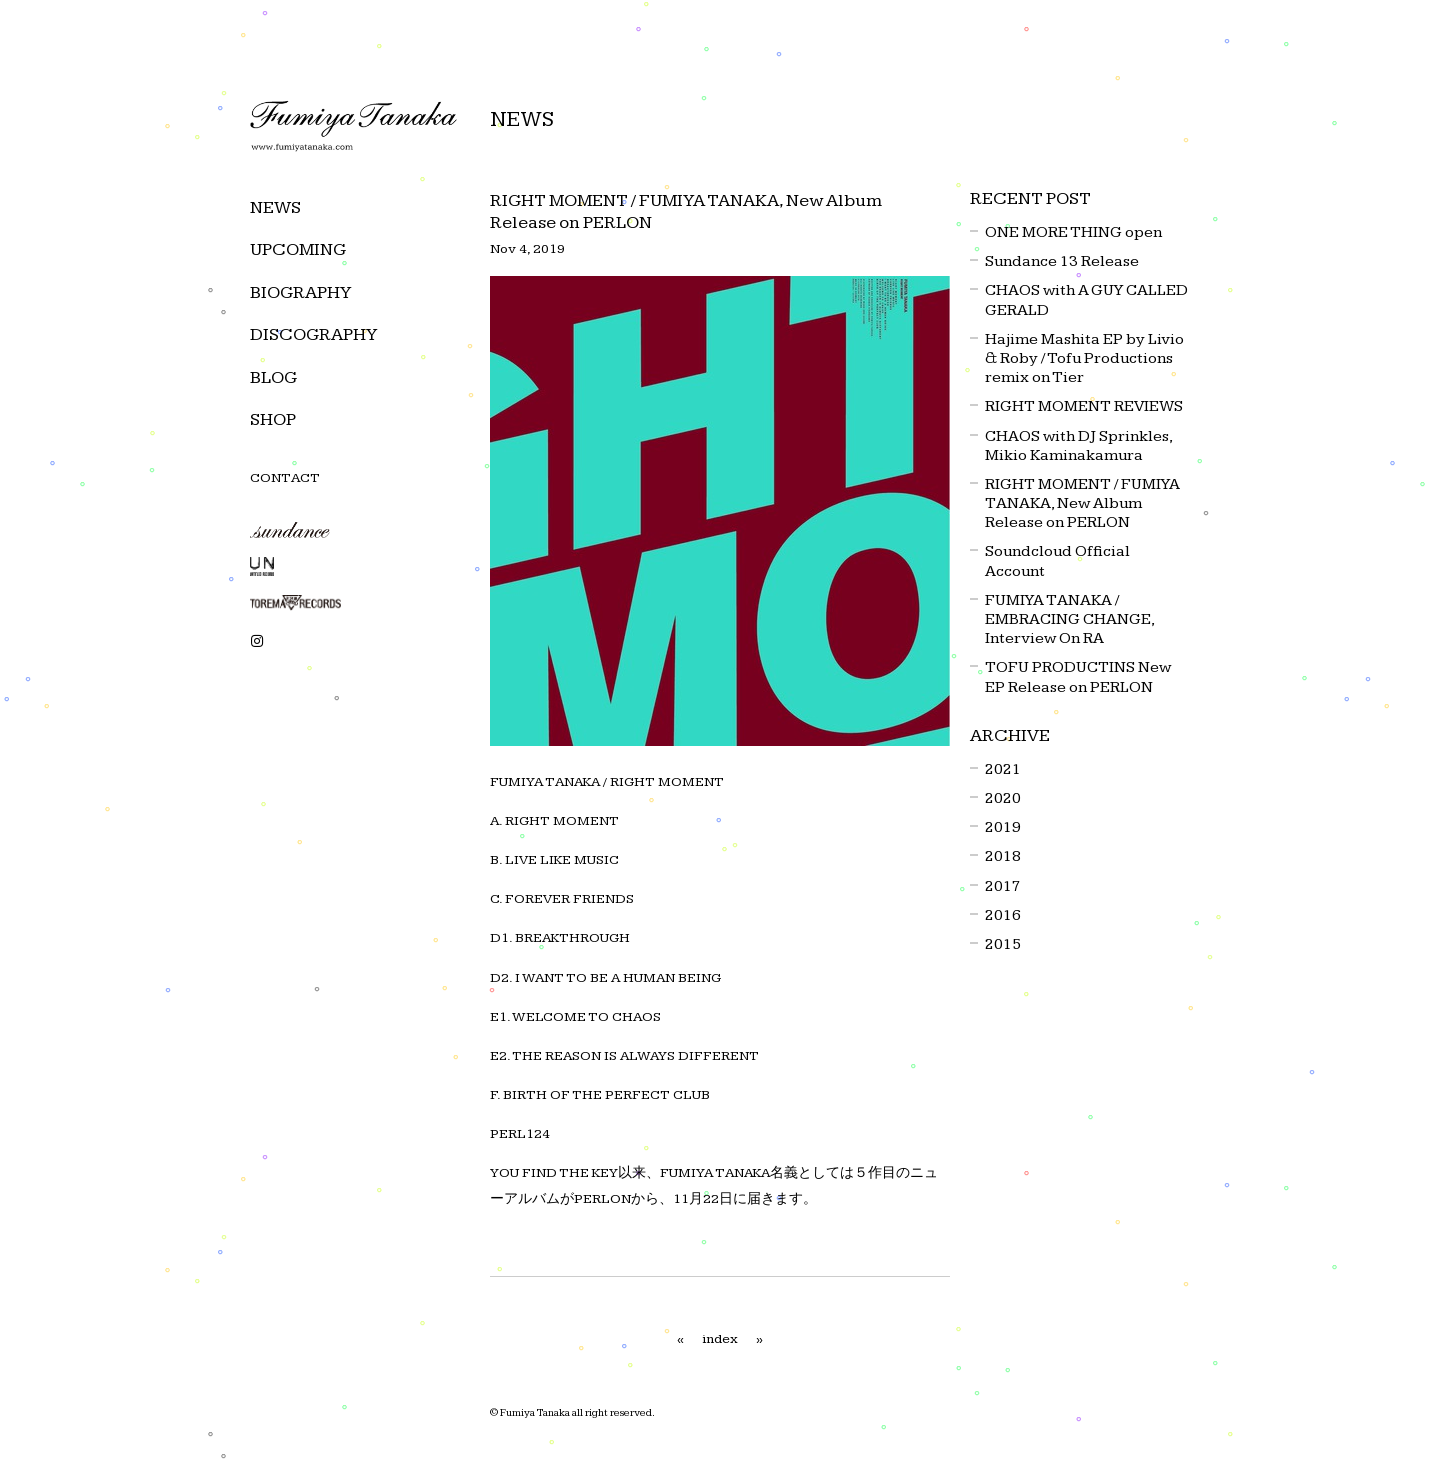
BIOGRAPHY (300, 292)
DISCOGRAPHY (313, 334)
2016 (1003, 915)
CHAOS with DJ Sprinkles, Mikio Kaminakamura (1078, 446)
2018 (1003, 856)
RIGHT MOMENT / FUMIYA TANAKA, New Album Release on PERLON (1082, 503)
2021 (1003, 769)
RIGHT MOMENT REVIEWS (1084, 406)
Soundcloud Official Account (1057, 561)
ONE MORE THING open (1073, 232)
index (720, 1339)
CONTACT (285, 478)
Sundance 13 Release (1062, 261)
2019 (1003, 827)
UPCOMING (298, 249)
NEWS (275, 207)
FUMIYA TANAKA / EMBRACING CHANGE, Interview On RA (1069, 619)
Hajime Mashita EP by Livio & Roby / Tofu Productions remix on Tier (1084, 358)
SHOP (273, 419)
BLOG (273, 377)
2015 (1003, 944)
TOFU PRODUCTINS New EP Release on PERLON (1078, 677)
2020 (1003, 798)
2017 (1003, 886)
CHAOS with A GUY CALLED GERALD (1086, 300)
